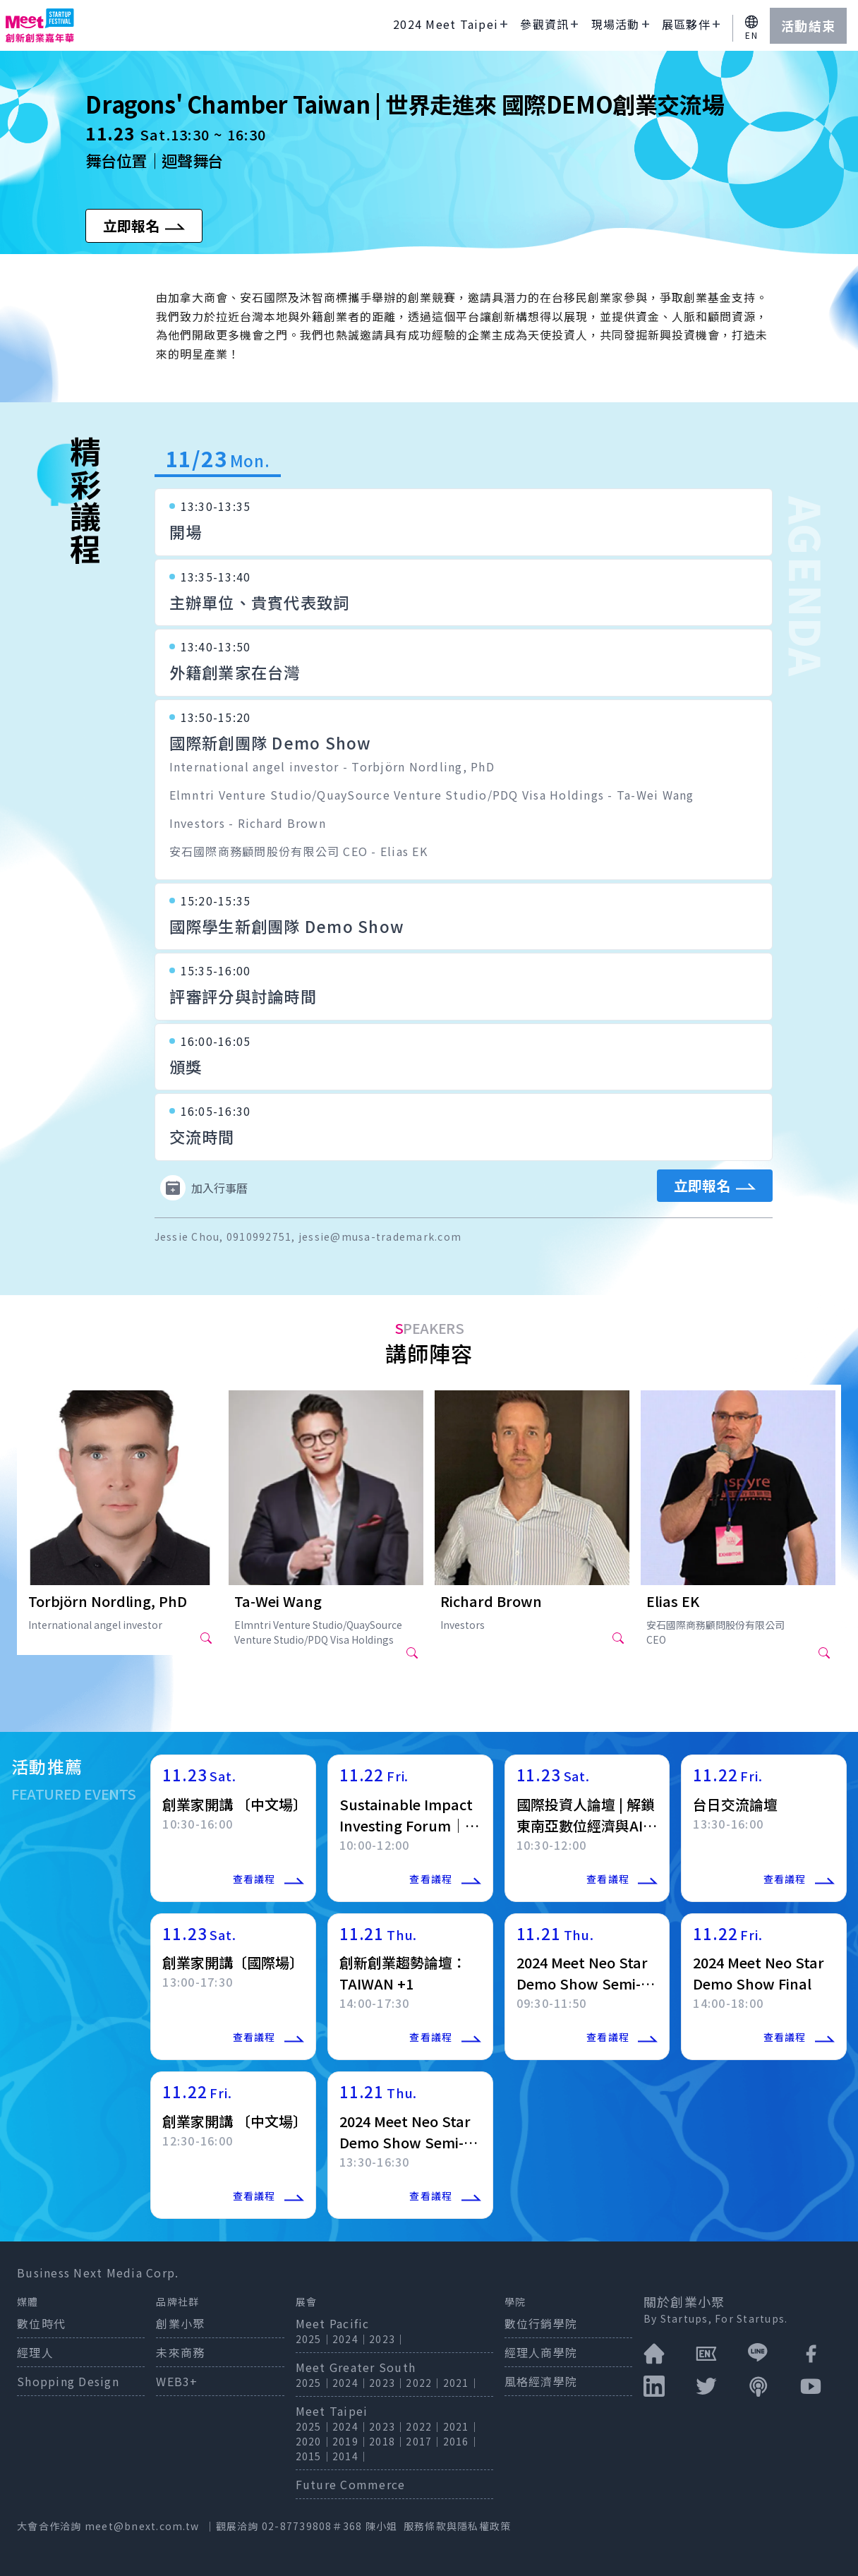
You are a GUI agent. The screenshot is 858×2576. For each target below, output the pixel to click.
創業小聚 (180, 2323)
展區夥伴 (686, 24)
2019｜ (350, 2441)
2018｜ (387, 2441)
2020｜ (314, 2441)
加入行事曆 (204, 1187)
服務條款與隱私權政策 (458, 2526)
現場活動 (615, 24)
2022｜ (424, 2383)
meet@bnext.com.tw (142, 2526)
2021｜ (461, 2383)
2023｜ (387, 2339)
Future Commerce (351, 2484)
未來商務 (180, 2352)
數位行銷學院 (541, 2323)
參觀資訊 (544, 24)
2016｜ (461, 2441)
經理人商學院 (541, 2352)
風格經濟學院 (541, 2381)
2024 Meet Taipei (445, 24)
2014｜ (350, 2456)
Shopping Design (68, 2381)
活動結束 (808, 25)
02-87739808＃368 (313, 2526)
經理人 (35, 2352)
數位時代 (41, 2323)
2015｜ (314, 2456)
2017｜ (424, 2441)
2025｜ (314, 2339)
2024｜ (350, 2339)
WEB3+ (177, 2381)
